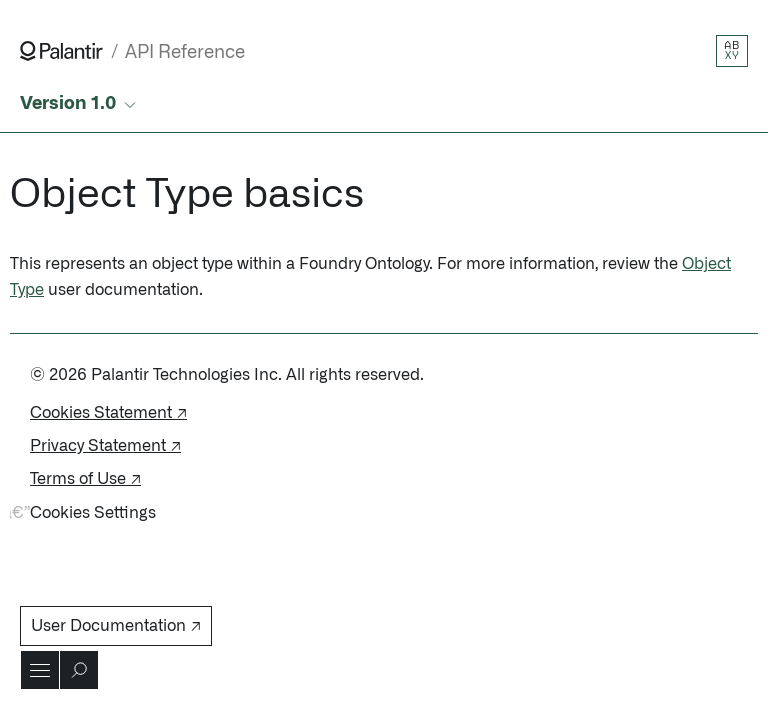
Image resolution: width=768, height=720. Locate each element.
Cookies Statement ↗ (108, 413)
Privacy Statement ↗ (105, 446)
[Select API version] (80, 104)
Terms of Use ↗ (85, 479)
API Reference (185, 52)
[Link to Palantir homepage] (61, 51)
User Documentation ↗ (116, 626)
